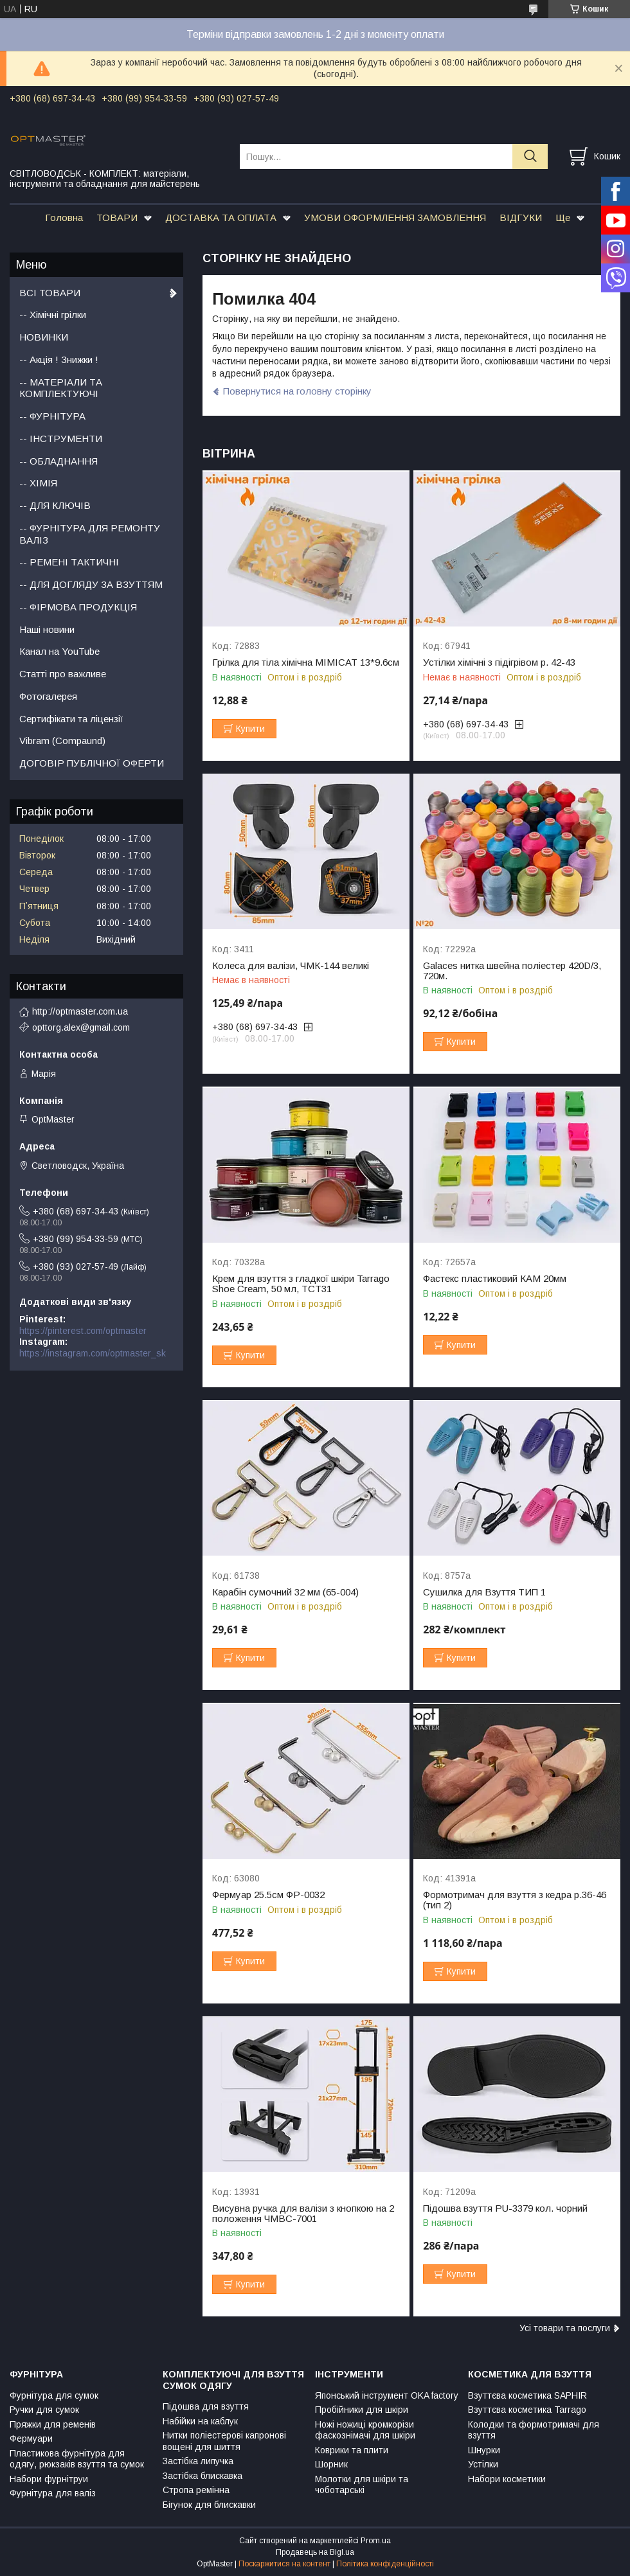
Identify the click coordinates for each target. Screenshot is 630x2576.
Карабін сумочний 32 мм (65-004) (285, 1592)
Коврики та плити (351, 2450)
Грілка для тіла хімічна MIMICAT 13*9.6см (305, 662)
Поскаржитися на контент (284, 2563)
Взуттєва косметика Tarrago (527, 2409)
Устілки (483, 2464)
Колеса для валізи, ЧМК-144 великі (290, 966)
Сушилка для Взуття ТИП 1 (484, 1592)
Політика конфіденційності (385, 2563)
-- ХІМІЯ (38, 482)
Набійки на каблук (200, 2421)
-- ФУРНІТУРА (52, 416)
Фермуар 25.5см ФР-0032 (268, 1895)
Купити (250, 729)
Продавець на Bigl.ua (315, 2552)
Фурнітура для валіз (53, 2493)
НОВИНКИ (43, 337)
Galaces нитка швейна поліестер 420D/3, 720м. (512, 971)
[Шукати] (530, 156)
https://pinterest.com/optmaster (83, 1331)
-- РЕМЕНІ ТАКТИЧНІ (69, 561)
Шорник (331, 2464)
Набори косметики (507, 2479)
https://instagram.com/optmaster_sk (92, 1353)
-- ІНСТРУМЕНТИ (60, 438)
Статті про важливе (62, 673)
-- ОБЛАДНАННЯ (58, 461)
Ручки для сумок (44, 2409)
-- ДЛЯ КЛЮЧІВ (55, 505)
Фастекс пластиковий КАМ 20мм (494, 1279)
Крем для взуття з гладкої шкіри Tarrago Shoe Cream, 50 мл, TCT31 (301, 1284)
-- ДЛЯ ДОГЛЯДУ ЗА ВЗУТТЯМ (91, 584)
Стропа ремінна (196, 2490)
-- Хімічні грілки (52, 314)
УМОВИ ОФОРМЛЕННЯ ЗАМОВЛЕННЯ (395, 217)
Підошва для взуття (206, 2406)
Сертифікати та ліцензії (71, 718)
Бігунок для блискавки (209, 2505)
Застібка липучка (198, 2461)
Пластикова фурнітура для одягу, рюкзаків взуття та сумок (77, 2459)
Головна (64, 217)
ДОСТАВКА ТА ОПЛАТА (220, 217)
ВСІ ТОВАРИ (49, 292)
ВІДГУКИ (521, 217)
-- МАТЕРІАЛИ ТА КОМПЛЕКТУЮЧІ (60, 388)
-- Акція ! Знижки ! (58, 359)
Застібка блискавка (202, 2476)
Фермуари (31, 2438)
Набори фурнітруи (49, 2479)
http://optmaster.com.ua (80, 1011)
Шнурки (484, 2450)
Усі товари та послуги (564, 2328)
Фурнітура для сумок (54, 2395)
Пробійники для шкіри (361, 2409)
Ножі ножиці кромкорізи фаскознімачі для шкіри (365, 2430)
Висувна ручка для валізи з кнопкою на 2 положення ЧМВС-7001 (303, 2213)
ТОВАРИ (117, 217)
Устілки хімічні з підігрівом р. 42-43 (499, 662)
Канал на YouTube (59, 651)
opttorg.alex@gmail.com (81, 1027)
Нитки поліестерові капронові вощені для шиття (224, 2441)
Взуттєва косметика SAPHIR (527, 2395)
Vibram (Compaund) (62, 740)
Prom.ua (376, 2540)
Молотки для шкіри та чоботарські (361, 2485)
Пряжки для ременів (53, 2424)
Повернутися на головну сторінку (297, 391)
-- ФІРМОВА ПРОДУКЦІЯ (78, 606)
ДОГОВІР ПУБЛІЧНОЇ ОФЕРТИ (91, 763)
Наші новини (47, 629)
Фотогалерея (48, 696)
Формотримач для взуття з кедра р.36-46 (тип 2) (514, 1900)
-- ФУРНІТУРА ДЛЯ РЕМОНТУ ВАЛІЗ (89, 534)
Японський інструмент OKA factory (386, 2395)
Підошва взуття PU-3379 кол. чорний (505, 2208)
